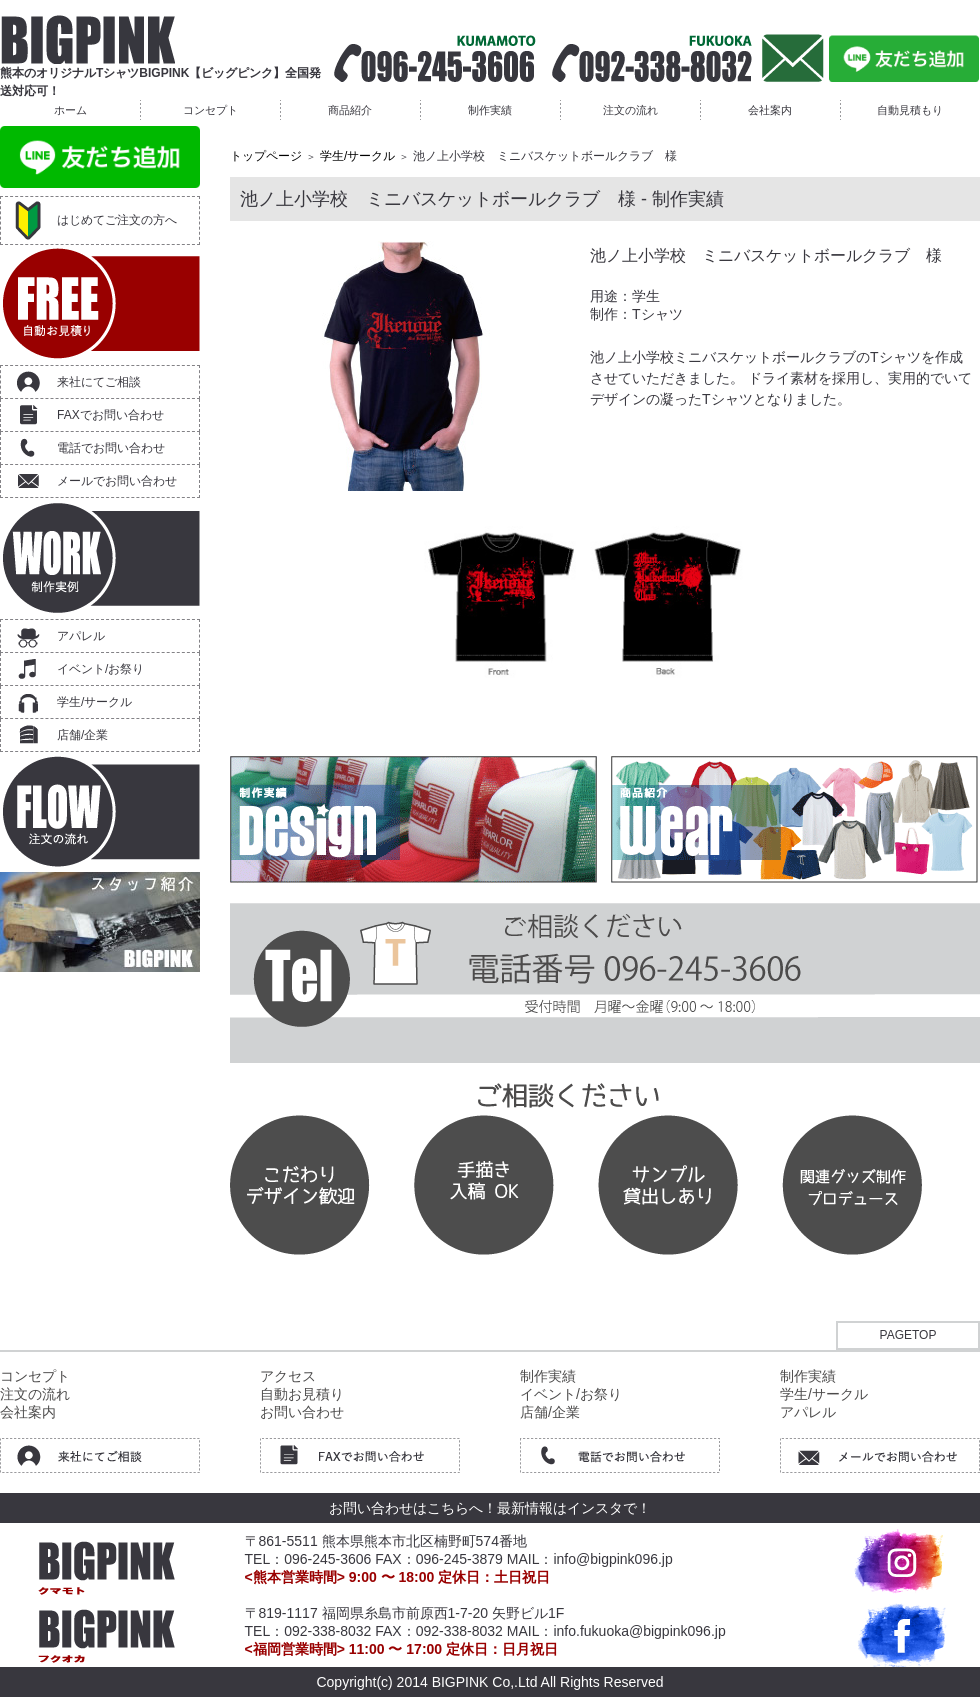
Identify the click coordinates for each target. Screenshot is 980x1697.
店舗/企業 (82, 735)
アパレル (81, 636)
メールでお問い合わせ (117, 481)
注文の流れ (630, 110)
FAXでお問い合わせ (110, 415)
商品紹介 (350, 110)
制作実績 (490, 110)
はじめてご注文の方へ (117, 220)
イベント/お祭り (100, 669)
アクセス (288, 1376)
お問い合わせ (302, 1412)
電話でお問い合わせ (111, 448)
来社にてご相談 (99, 382)
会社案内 (770, 110)
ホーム (70, 110)
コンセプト (210, 110)
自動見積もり (910, 110)
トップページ (266, 156)
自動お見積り (302, 1394)
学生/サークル (94, 702)
